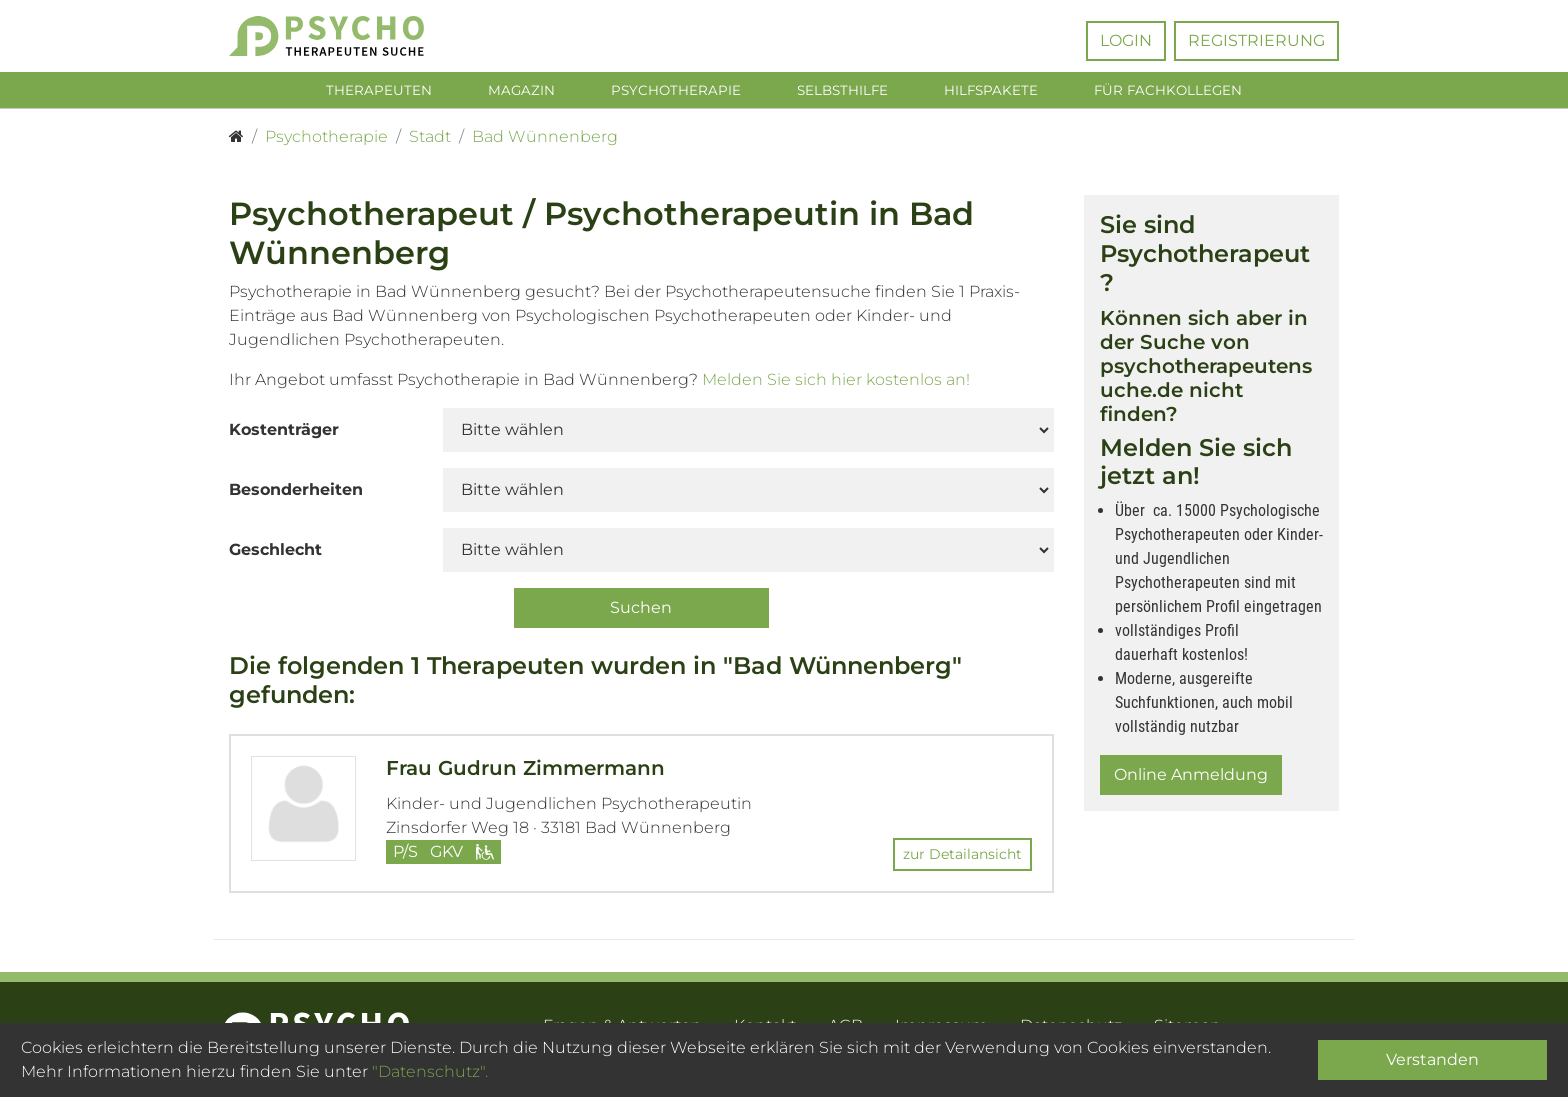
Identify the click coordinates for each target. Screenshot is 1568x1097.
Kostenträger (284, 433)
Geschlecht (275, 553)
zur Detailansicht (962, 857)
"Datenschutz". (430, 1071)
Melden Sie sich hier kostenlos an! (836, 383)
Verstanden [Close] (1432, 1059)
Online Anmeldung (1191, 778)
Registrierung (1256, 40)
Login (1126, 40)
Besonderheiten (296, 493)
